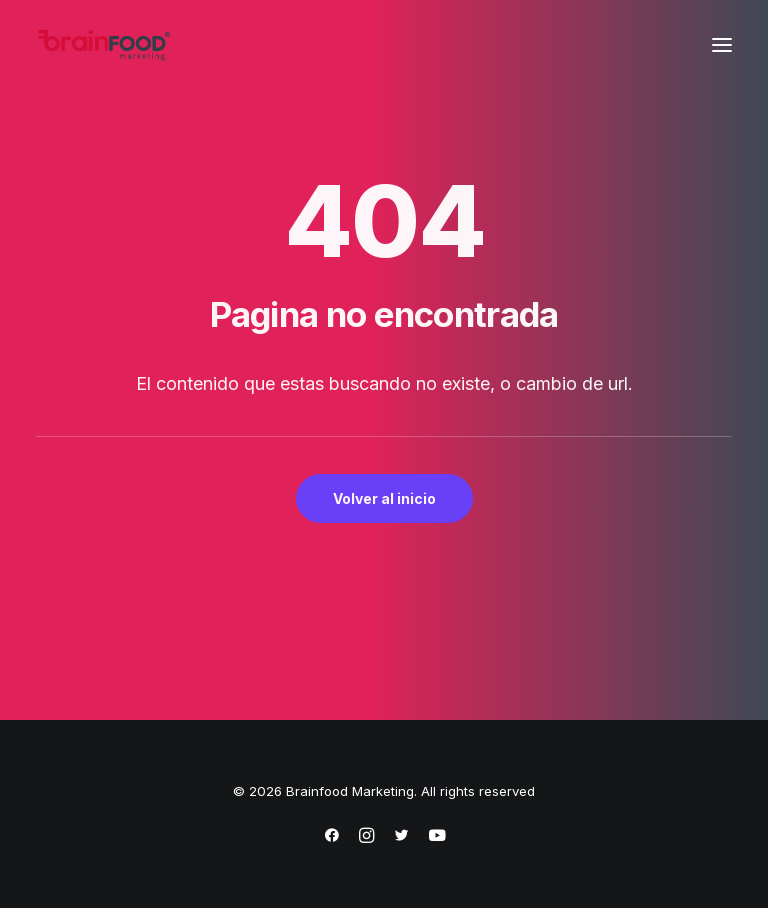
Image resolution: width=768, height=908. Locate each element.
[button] (722, 44)
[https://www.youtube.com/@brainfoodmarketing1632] (437, 838)
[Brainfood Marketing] (104, 44)
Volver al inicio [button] (384, 498)
